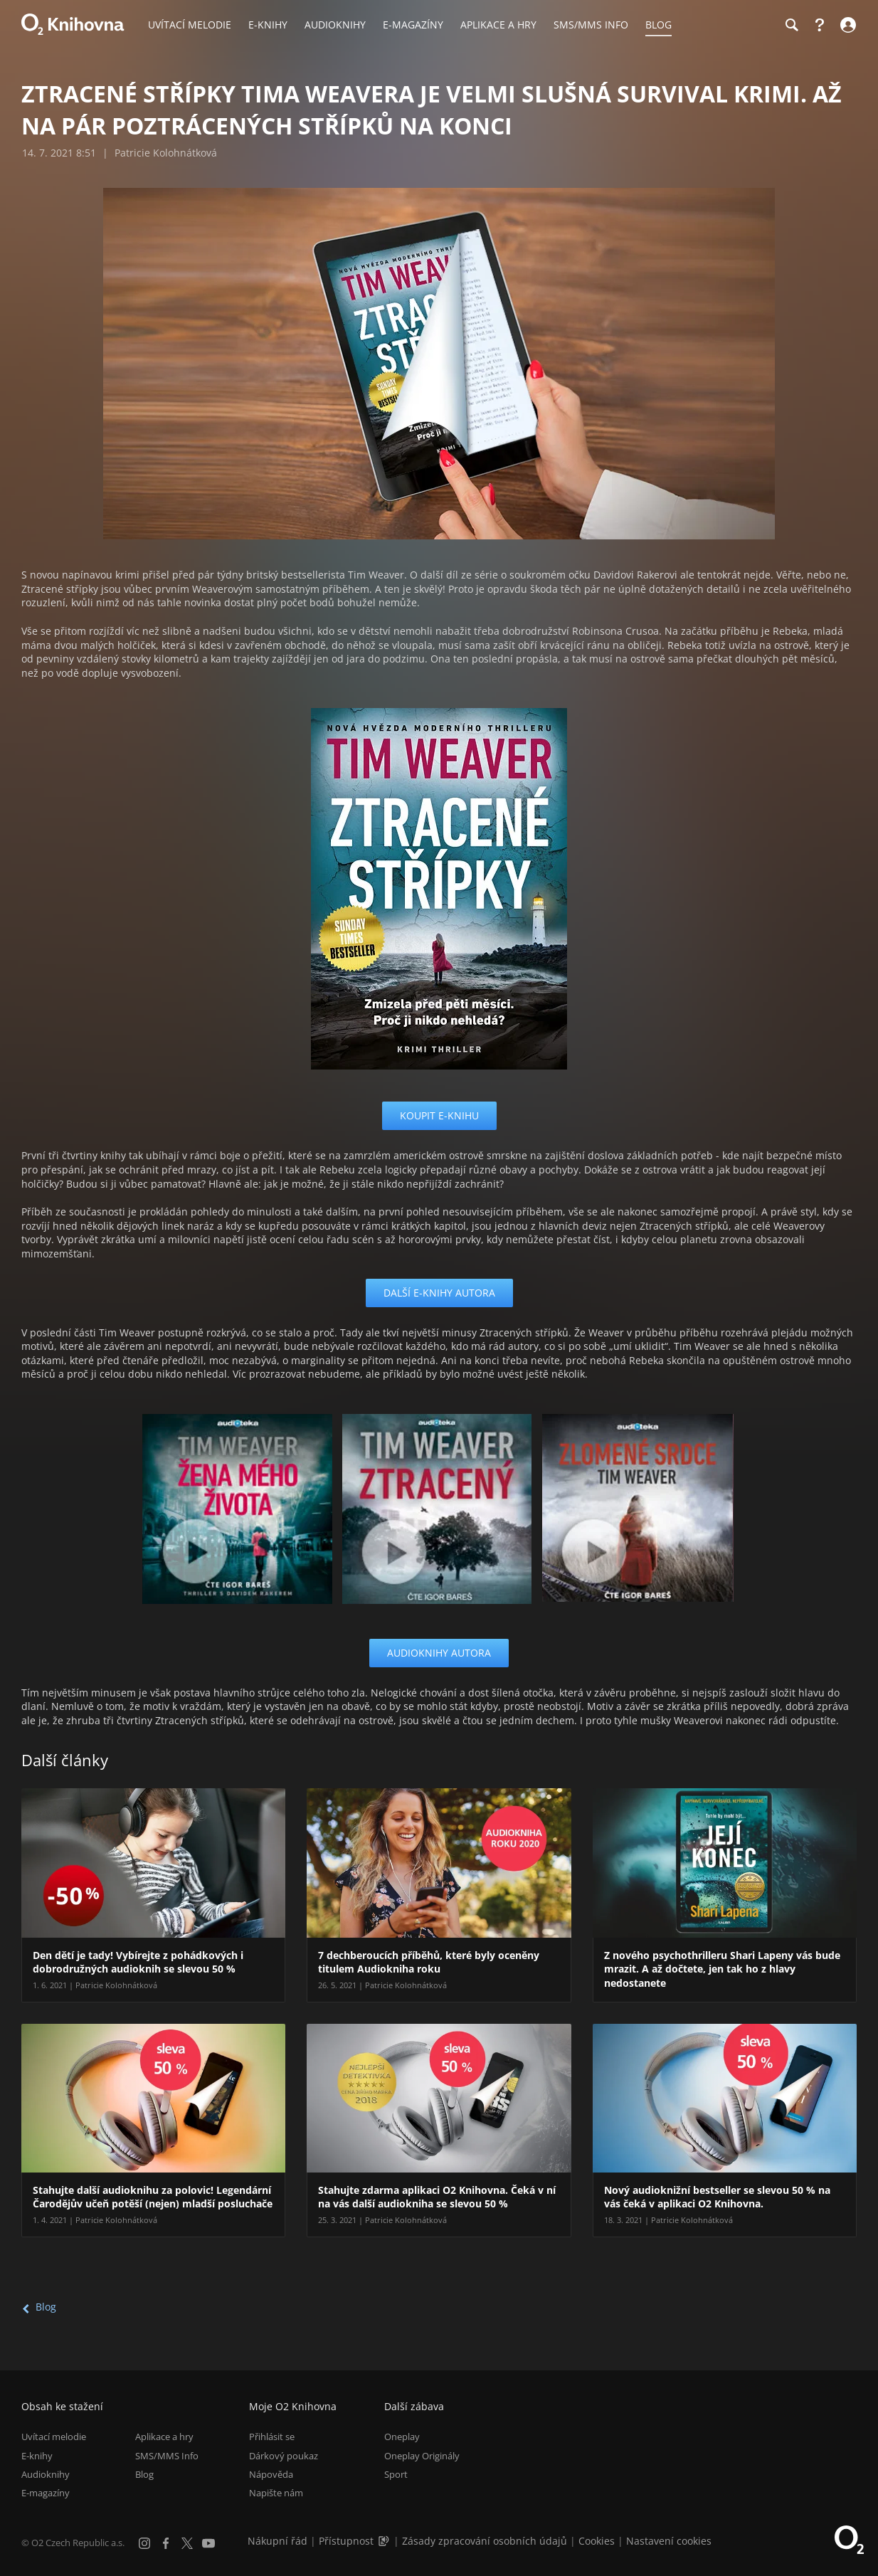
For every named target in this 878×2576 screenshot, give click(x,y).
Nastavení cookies (669, 2541)
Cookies (596, 2541)
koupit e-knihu (439, 1115)
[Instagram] (144, 2543)
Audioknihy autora (439, 1652)
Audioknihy (45, 2474)
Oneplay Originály (422, 2455)
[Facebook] (165, 2543)
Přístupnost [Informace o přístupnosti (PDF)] (346, 2541)
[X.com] (187, 2543)
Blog (46, 2306)
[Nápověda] (819, 25)
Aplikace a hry (164, 2436)
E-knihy (37, 2455)
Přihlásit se (272, 2436)
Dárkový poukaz (283, 2455)
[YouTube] (208, 2543)
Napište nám (276, 2492)
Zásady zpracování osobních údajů (484, 2541)
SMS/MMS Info (167, 2455)
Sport (396, 2474)
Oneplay (402, 2436)
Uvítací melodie (53, 2436)
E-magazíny (45, 2492)
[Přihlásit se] (846, 25)
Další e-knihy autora (439, 1292)
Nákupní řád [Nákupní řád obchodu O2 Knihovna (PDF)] (277, 2541)
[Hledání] (791, 25)
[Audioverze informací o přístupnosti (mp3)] (384, 2540)
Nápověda (271, 2474)
